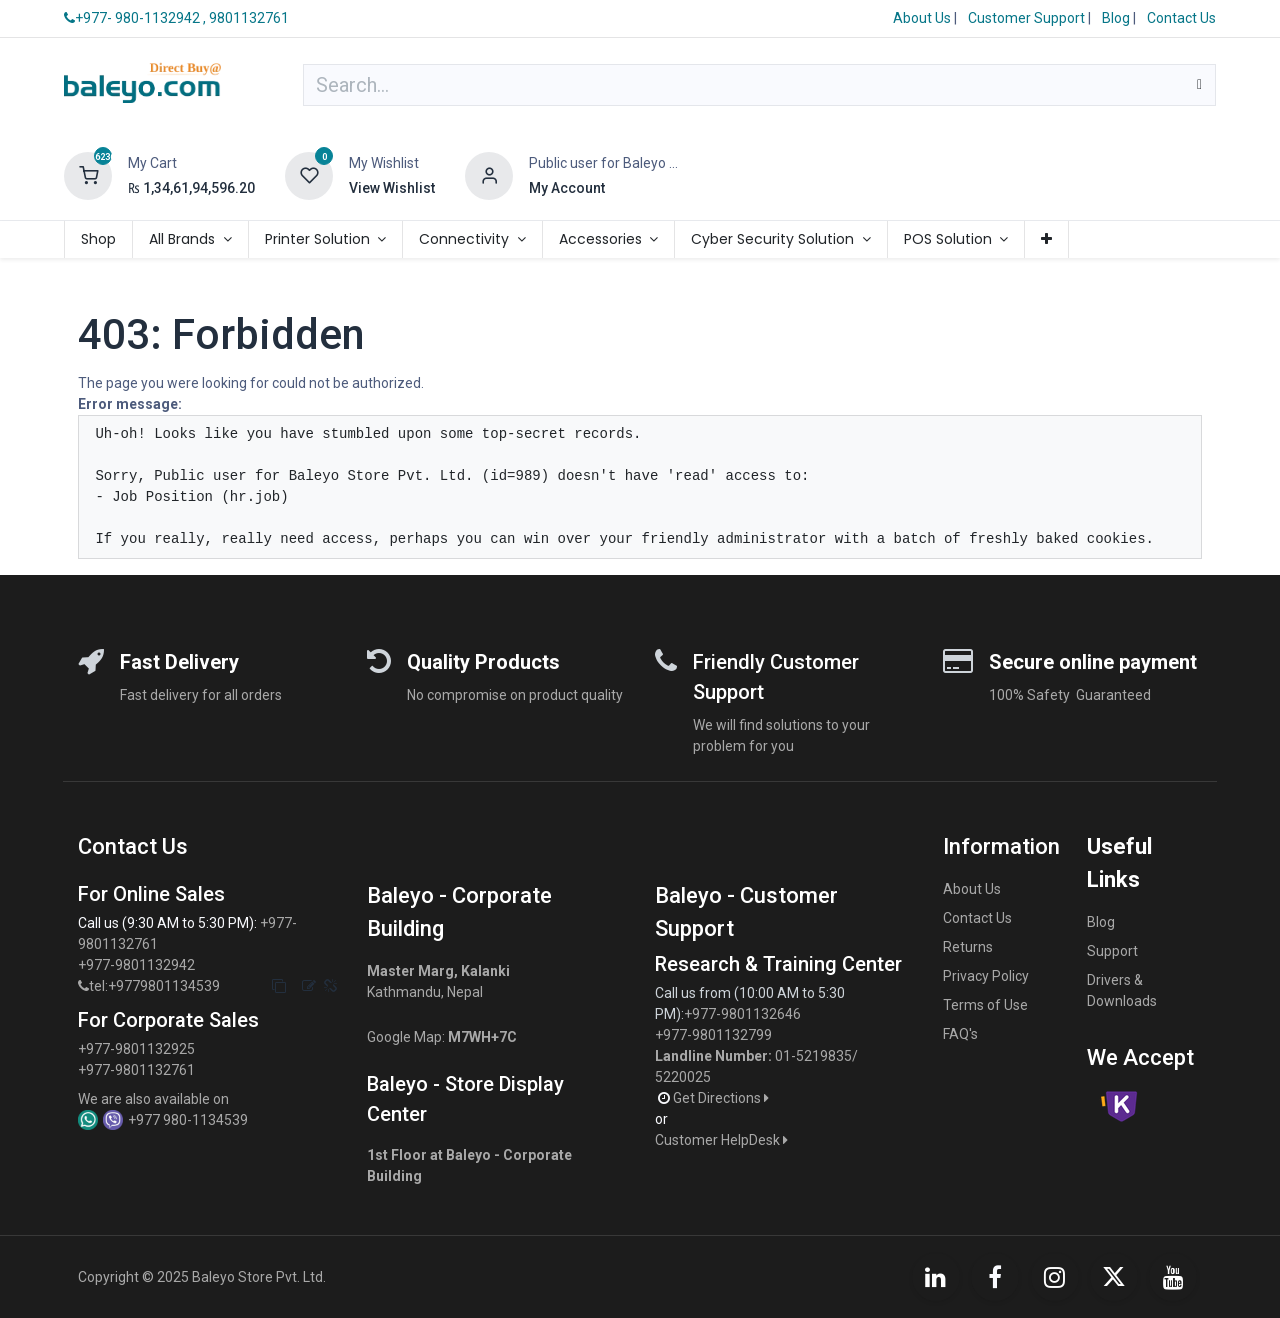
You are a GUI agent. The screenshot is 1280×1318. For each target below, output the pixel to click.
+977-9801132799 (713, 1035)
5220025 (683, 1077)
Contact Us (1181, 18)
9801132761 (249, 18)
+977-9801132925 (136, 1049)
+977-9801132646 (744, 1014)
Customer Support (1028, 18)
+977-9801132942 (138, 965)
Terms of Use (985, 1005)
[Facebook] (995, 1277)
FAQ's (960, 1034)
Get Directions (722, 1098)
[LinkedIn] (936, 1277)
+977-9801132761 (136, 1070)
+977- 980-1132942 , (135, 18)
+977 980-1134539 (188, 1120)
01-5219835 (813, 1056)
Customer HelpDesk (723, 1140)
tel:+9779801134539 (154, 986)
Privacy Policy (986, 976)
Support (1112, 951)
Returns (968, 947)
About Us (922, 18)
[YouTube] (1173, 1277)
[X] (1114, 1277)
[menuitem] (98, 239)
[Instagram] (1055, 1277)
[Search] (1199, 85)
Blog (1117, 18)
